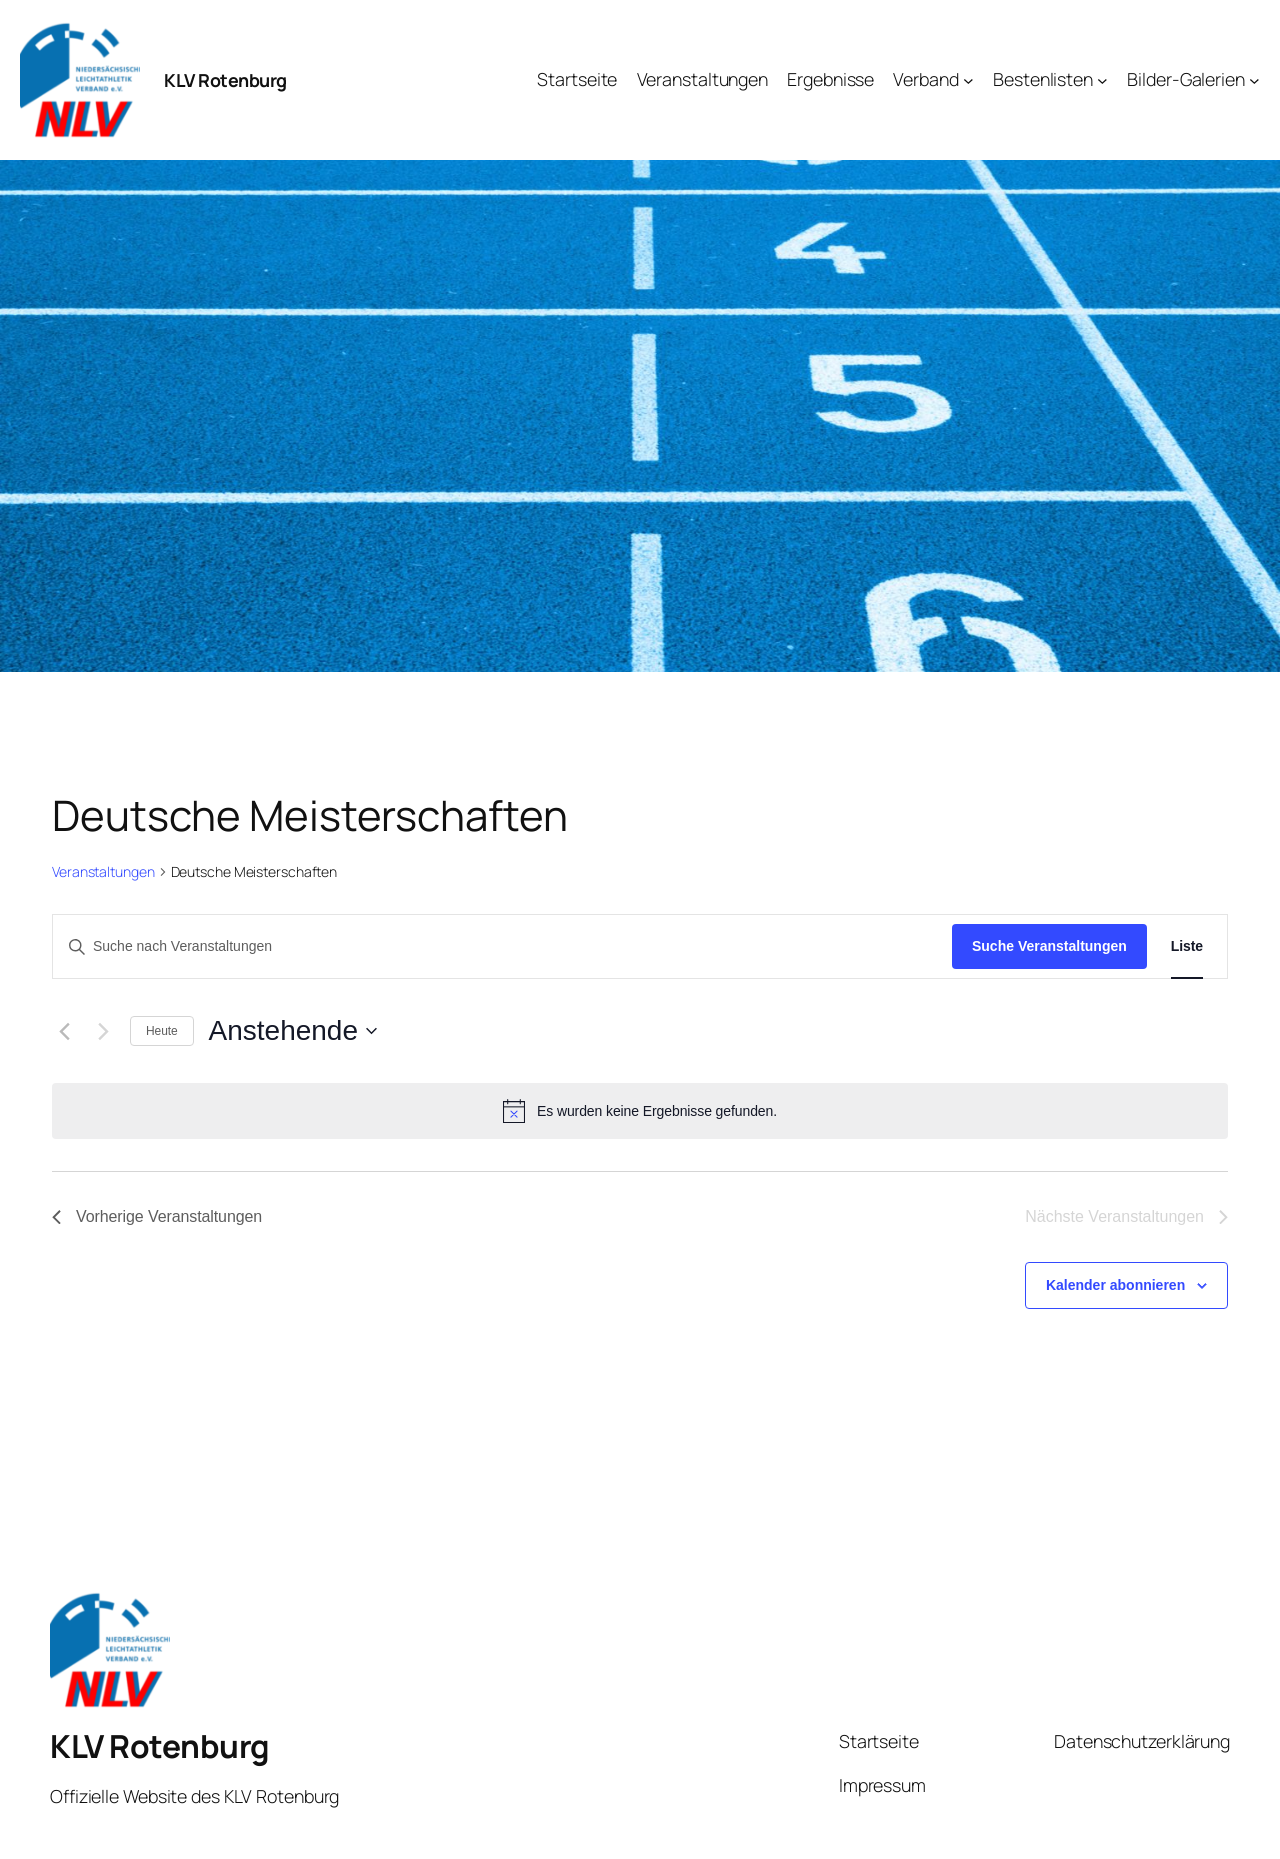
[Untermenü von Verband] (968, 80)
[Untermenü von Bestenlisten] (1102, 80)
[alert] (640, 1111)
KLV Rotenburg (225, 80)
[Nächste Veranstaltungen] (103, 1031)
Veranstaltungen (103, 871)
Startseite (879, 1741)
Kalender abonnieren (1115, 1285)
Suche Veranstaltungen (1049, 946)
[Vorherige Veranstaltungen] (64, 1031)
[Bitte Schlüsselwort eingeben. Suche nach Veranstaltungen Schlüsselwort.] (502, 946)
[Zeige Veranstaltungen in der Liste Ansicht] (1187, 946)
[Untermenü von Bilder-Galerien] (1254, 80)
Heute (162, 1031)
